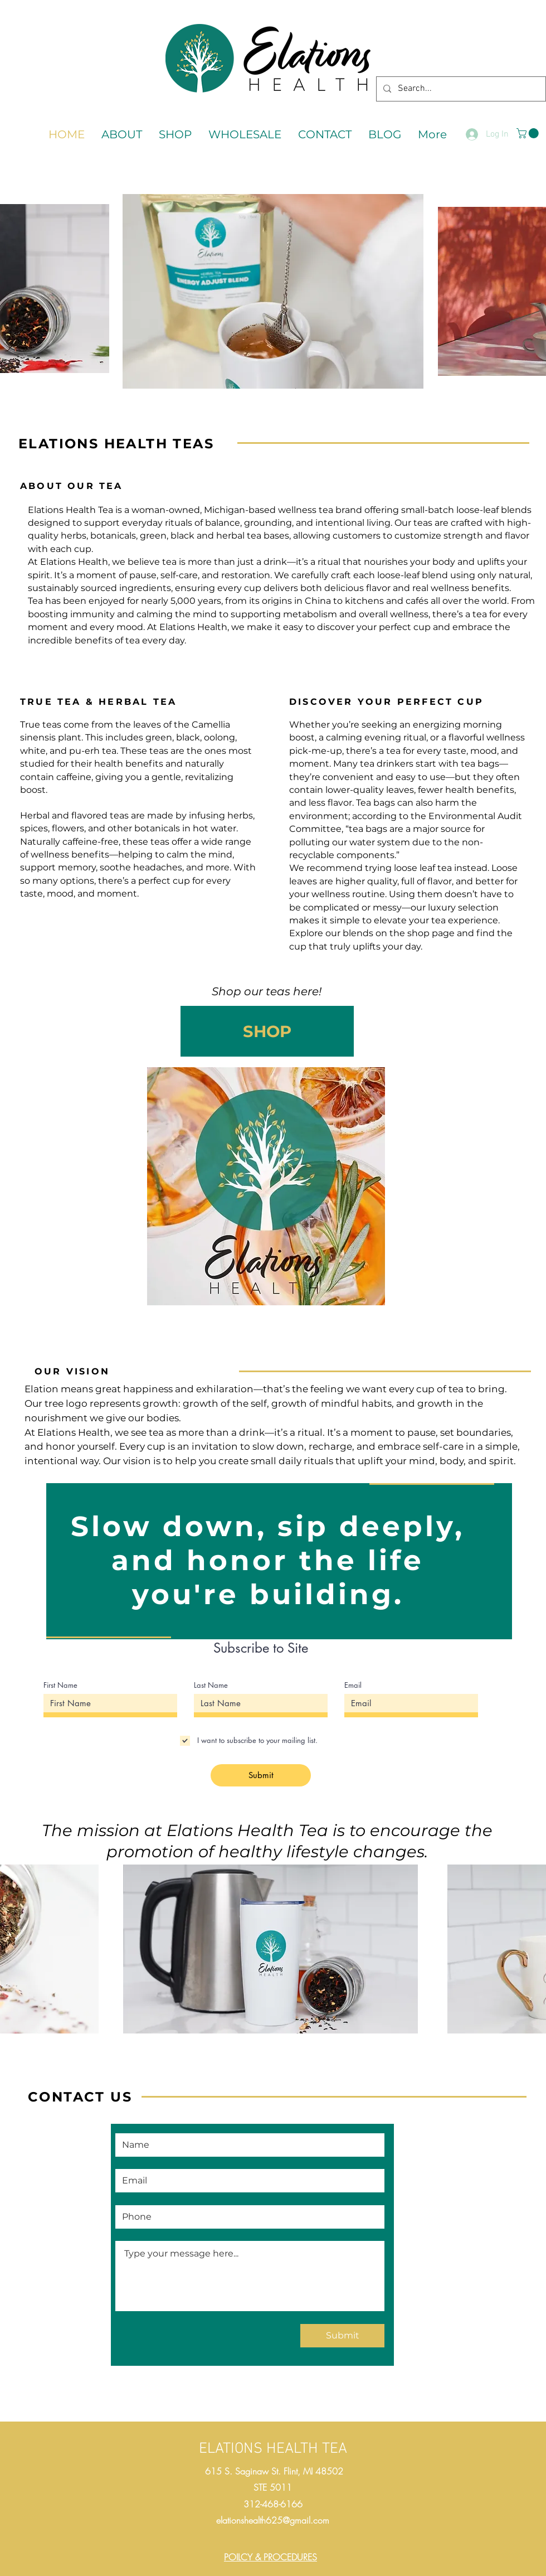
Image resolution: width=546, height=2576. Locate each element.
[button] (528, 133)
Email (353, 1685)
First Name (60, 1685)
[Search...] (460, 89)
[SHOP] (267, 1031)
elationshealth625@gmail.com (272, 2520)
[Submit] (261, 1775)
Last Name (211, 1685)
